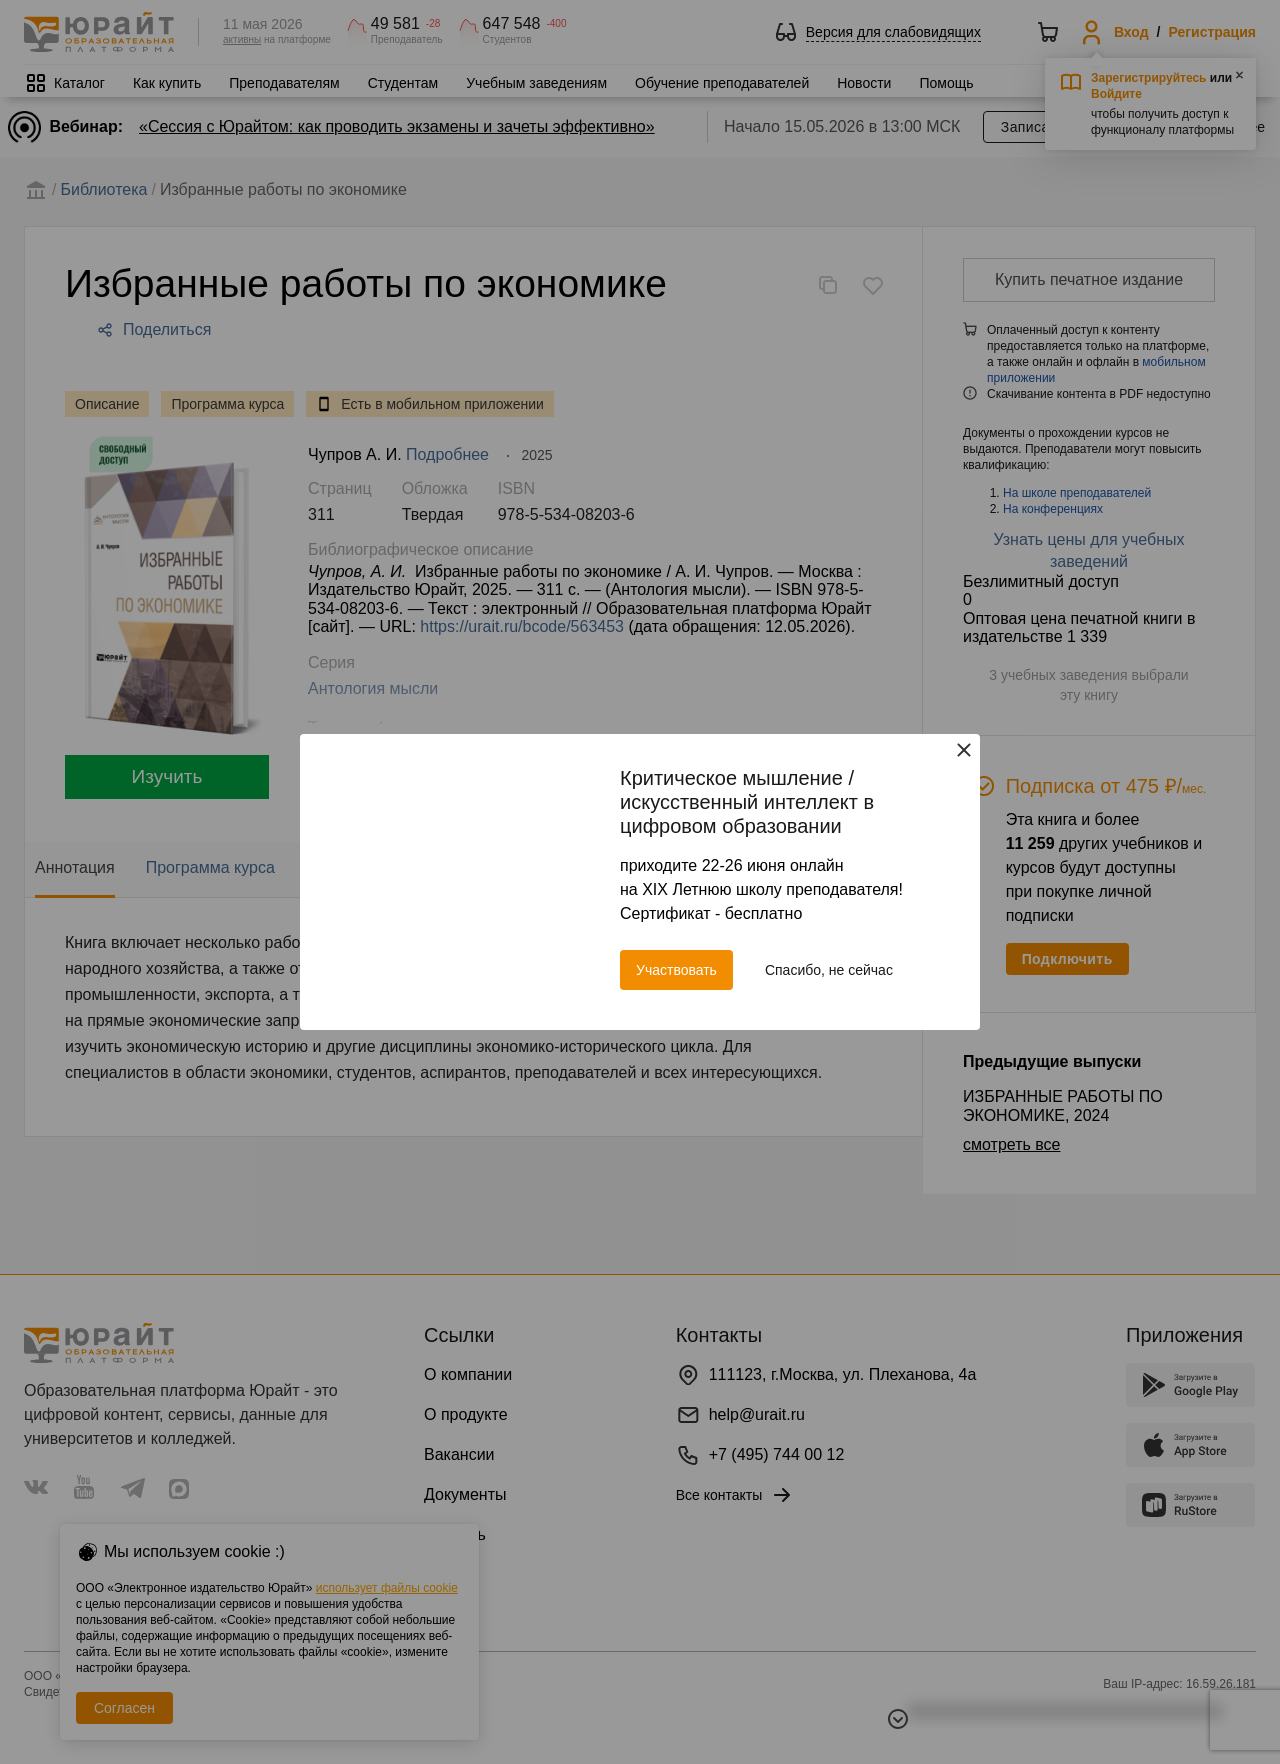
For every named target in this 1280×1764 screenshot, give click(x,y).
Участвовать (676, 970)
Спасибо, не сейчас (829, 970)
